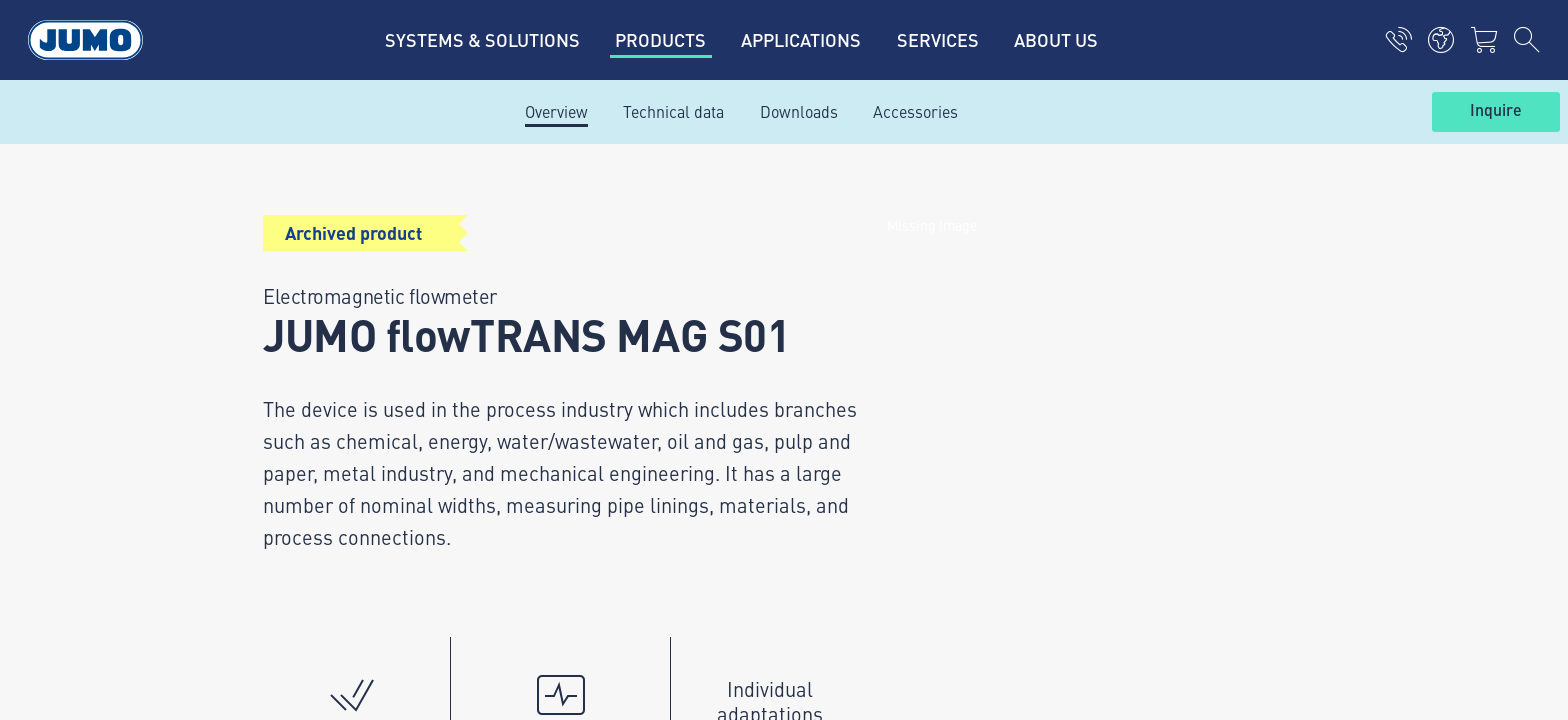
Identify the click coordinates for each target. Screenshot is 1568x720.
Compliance (257, 641)
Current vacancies (575, 251)
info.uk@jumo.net (356, 466)
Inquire (1496, 111)
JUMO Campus (564, 329)
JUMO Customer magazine (605, 290)
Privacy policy (264, 539)
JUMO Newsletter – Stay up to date (932, 327)
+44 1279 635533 (354, 402)
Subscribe (1288, 359)
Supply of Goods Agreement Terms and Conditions (337, 590)
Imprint (242, 500)
